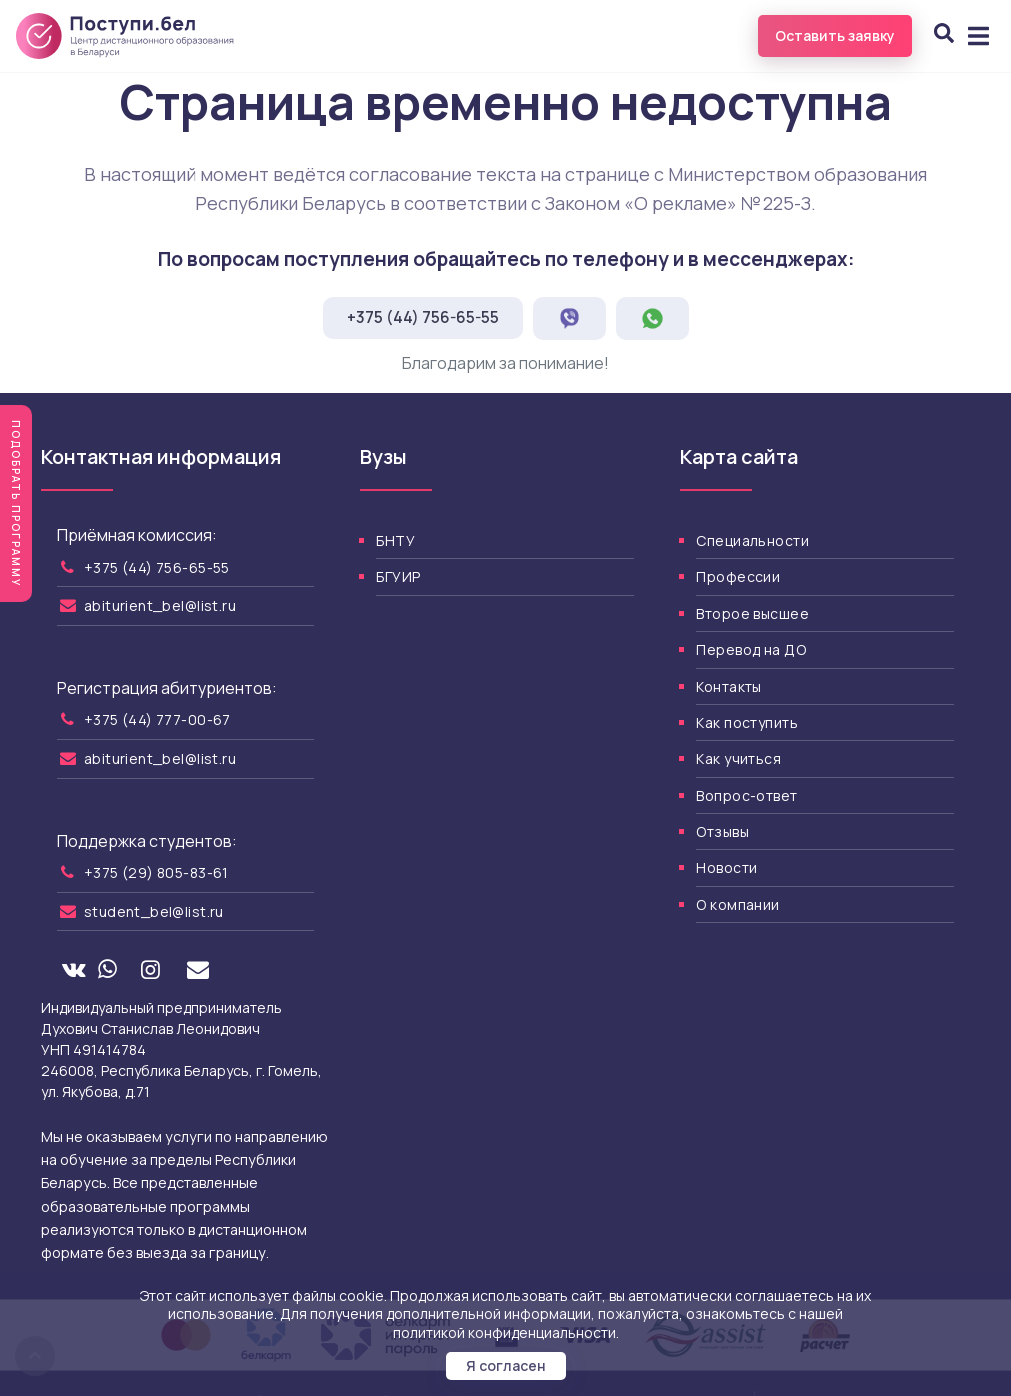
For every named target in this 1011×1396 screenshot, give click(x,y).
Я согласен (506, 1365)
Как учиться (738, 758)
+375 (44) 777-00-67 (157, 719)
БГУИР (398, 576)
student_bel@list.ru (154, 911)
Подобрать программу (16, 503)
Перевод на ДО (750, 649)
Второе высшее (752, 613)
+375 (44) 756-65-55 (423, 317)
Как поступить (746, 722)
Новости (726, 867)
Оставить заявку (835, 35)
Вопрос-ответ (746, 795)
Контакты (728, 686)
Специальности (752, 540)
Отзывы (722, 831)
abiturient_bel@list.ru (160, 605)
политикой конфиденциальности (504, 1332)
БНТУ (395, 540)
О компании (737, 904)
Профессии (738, 576)
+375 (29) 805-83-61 (156, 872)
